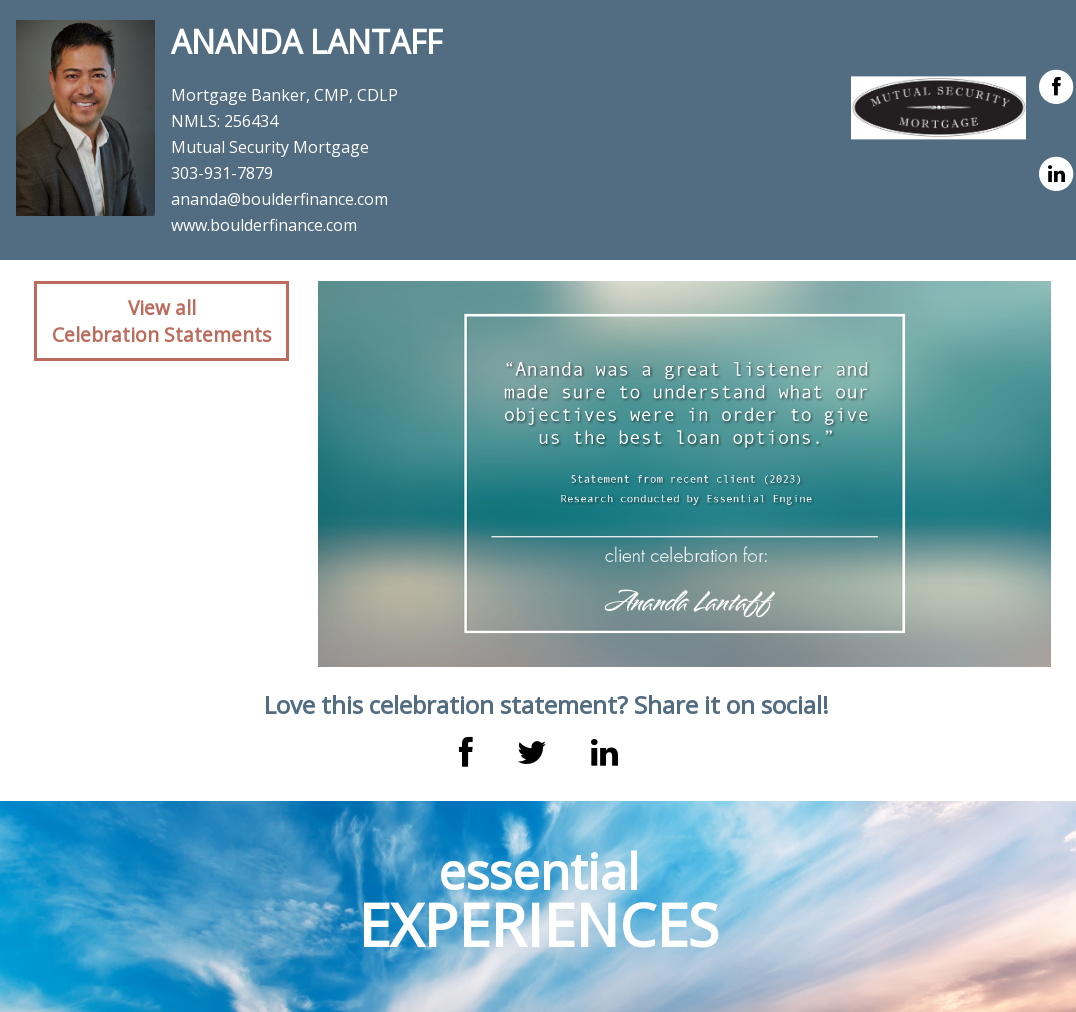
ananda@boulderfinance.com (279, 199)
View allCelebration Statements (161, 321)
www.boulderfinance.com (264, 225)
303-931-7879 (222, 173)
